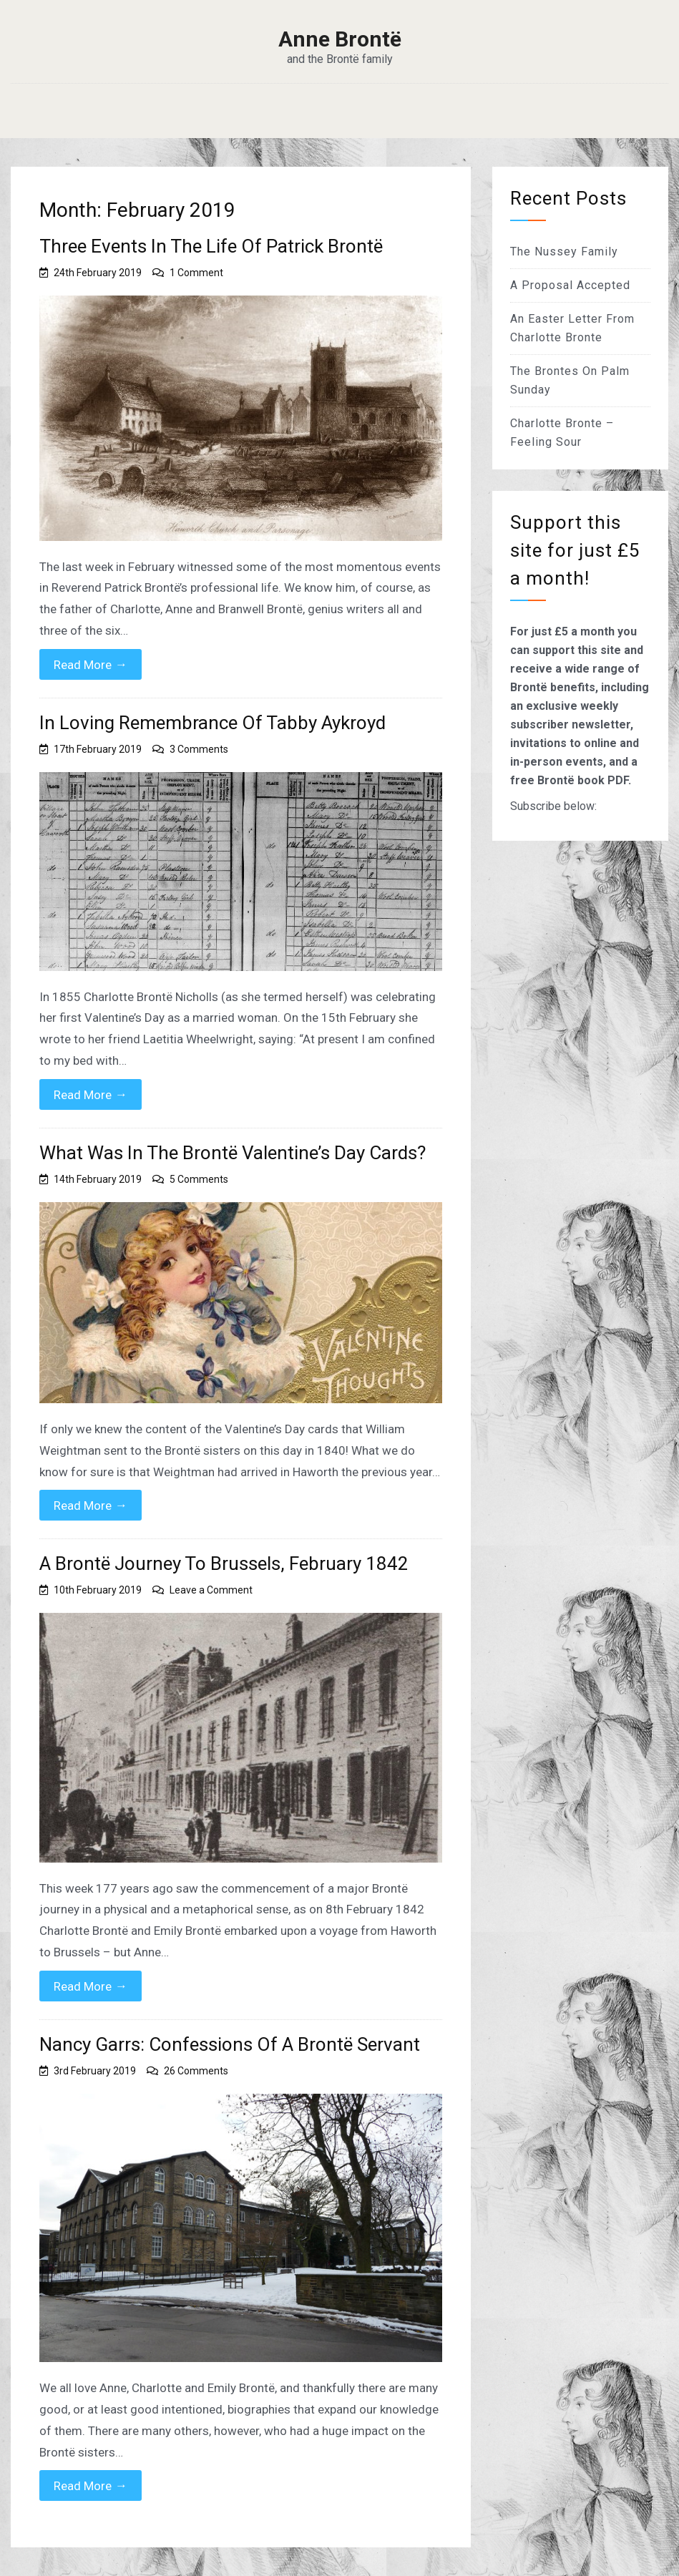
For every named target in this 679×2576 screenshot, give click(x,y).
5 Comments (199, 1179)
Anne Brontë (339, 39)
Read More (90, 664)
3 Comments (199, 749)
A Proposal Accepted (570, 285)
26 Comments (196, 2071)
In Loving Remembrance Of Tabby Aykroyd (212, 722)
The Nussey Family (564, 251)
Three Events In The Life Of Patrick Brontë (211, 246)
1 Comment (196, 272)
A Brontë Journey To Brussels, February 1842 (224, 1563)
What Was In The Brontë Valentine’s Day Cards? (232, 1152)
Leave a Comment (211, 1590)
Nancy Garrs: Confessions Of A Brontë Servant (229, 2044)
